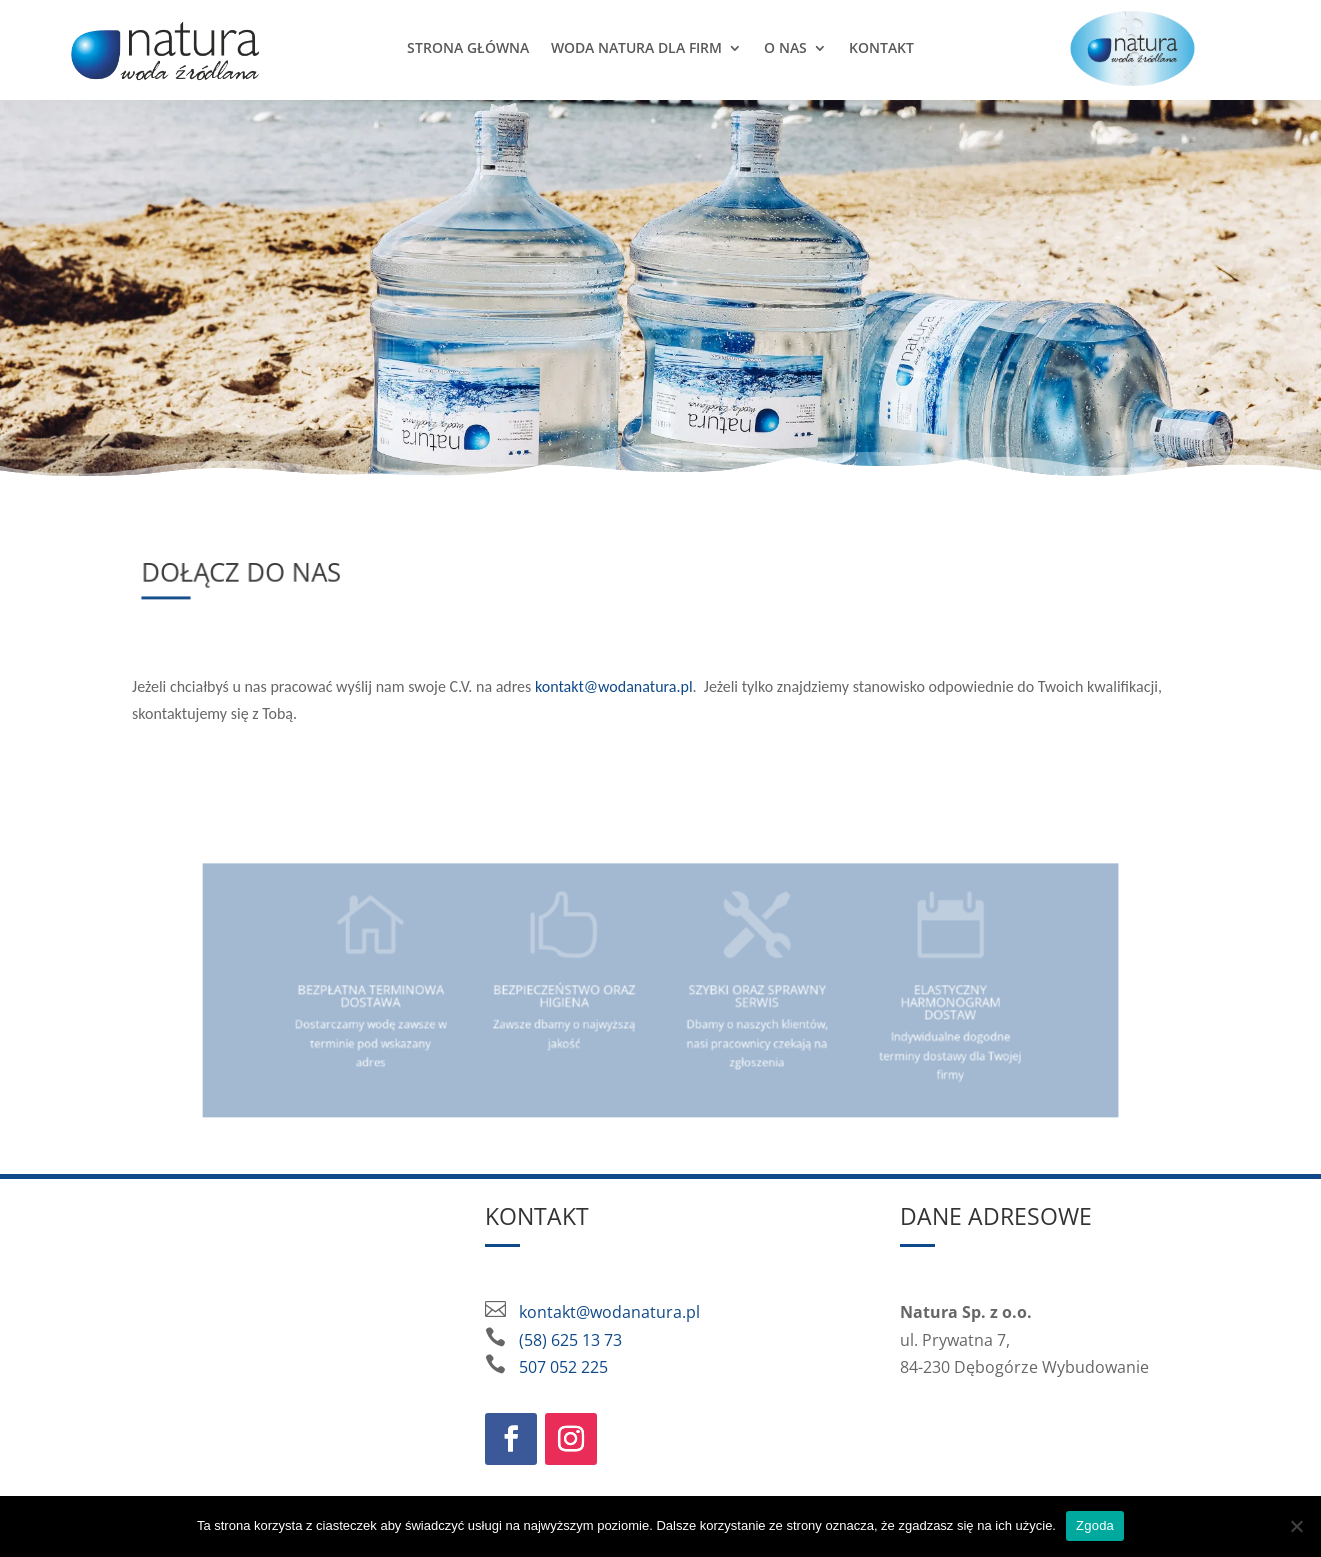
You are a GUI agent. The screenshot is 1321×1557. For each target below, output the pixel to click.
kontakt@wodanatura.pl (614, 686)
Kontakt (881, 47)
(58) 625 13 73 (570, 1340)
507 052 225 (563, 1367)
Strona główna (468, 47)
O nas (785, 47)
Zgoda (1095, 1525)
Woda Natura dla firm (636, 47)
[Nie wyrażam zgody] (1296, 1526)
